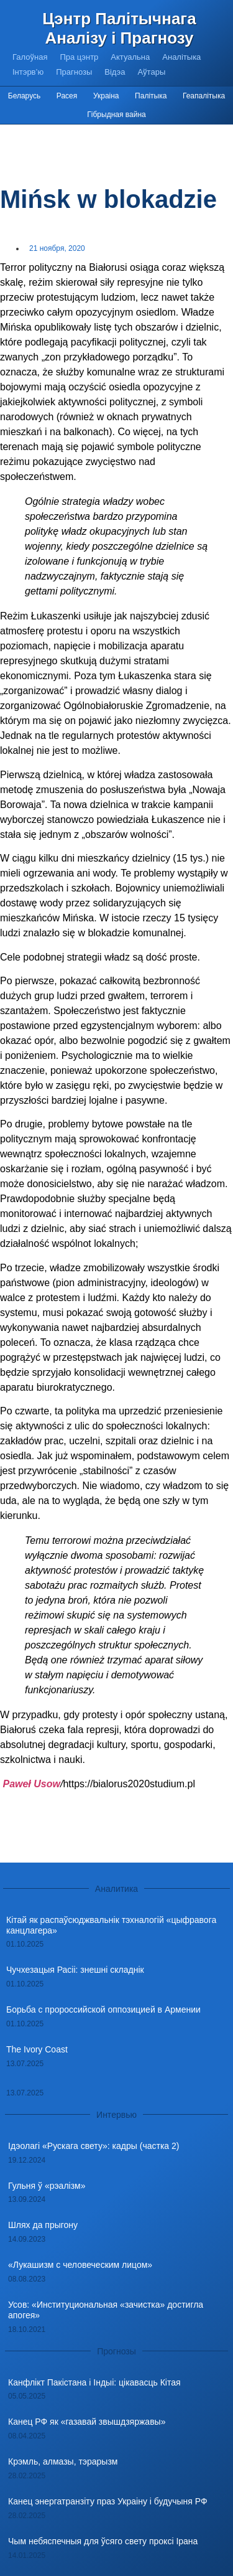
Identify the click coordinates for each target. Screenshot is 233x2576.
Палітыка (151, 96)
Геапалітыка (204, 96)
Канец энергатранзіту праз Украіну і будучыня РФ (108, 2501)
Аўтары (151, 72)
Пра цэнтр (79, 57)
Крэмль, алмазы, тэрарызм (62, 2461)
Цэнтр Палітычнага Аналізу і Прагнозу (119, 28)
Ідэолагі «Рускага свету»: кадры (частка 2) (93, 2146)
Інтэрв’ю (27, 72)
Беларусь (24, 96)
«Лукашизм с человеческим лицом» (80, 2265)
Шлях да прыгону (43, 2225)
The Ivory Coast (37, 2049)
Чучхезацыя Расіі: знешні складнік (75, 1970)
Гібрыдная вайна (116, 114)
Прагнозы (74, 72)
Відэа (114, 72)
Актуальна (130, 57)
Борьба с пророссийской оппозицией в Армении (103, 2009)
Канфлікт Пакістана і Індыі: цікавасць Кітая (94, 2382)
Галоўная (29, 57)
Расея (67, 96)
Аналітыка (181, 57)
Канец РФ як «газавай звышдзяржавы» (86, 2422)
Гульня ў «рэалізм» (47, 2186)
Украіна (106, 96)
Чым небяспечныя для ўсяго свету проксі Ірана (103, 2541)
